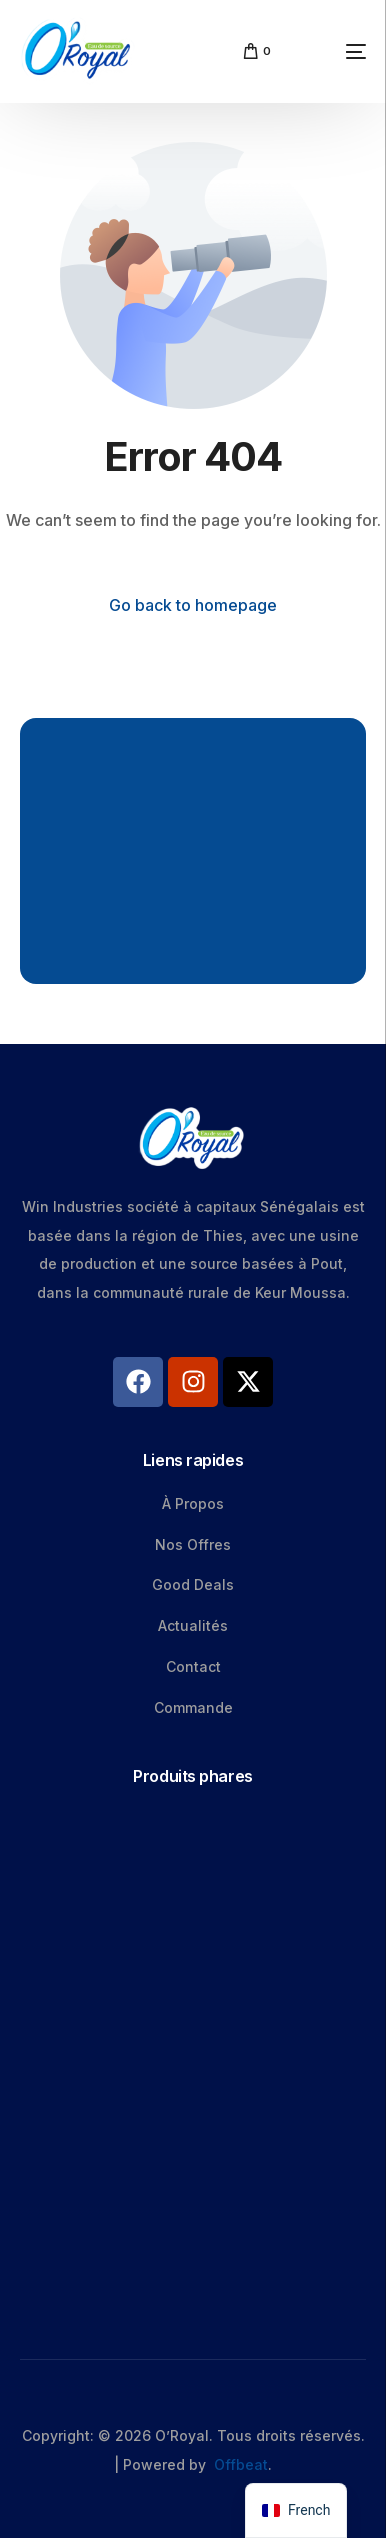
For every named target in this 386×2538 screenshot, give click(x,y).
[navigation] (296, 2510)
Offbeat (241, 2464)
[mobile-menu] (328, 51)
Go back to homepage (193, 605)
